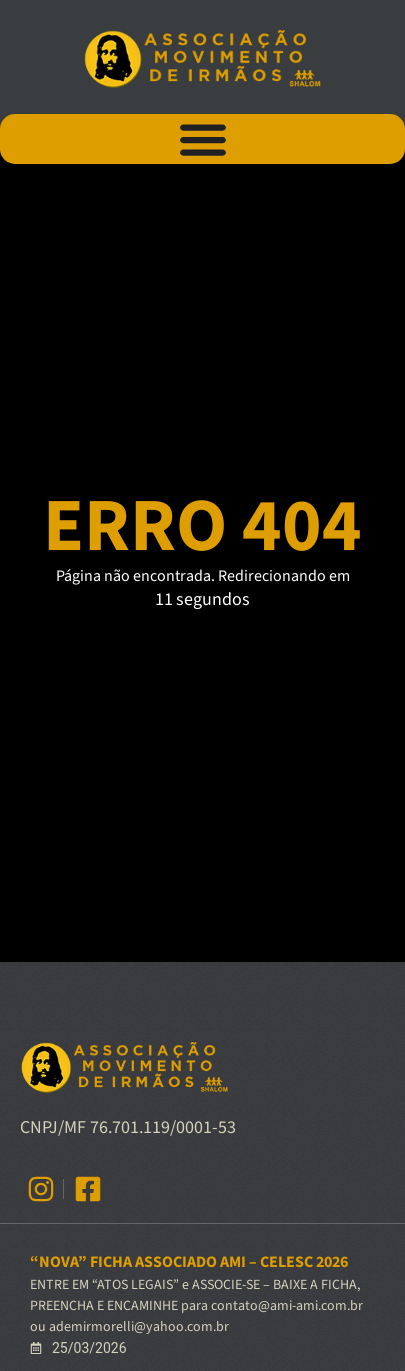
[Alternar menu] (203, 139)
